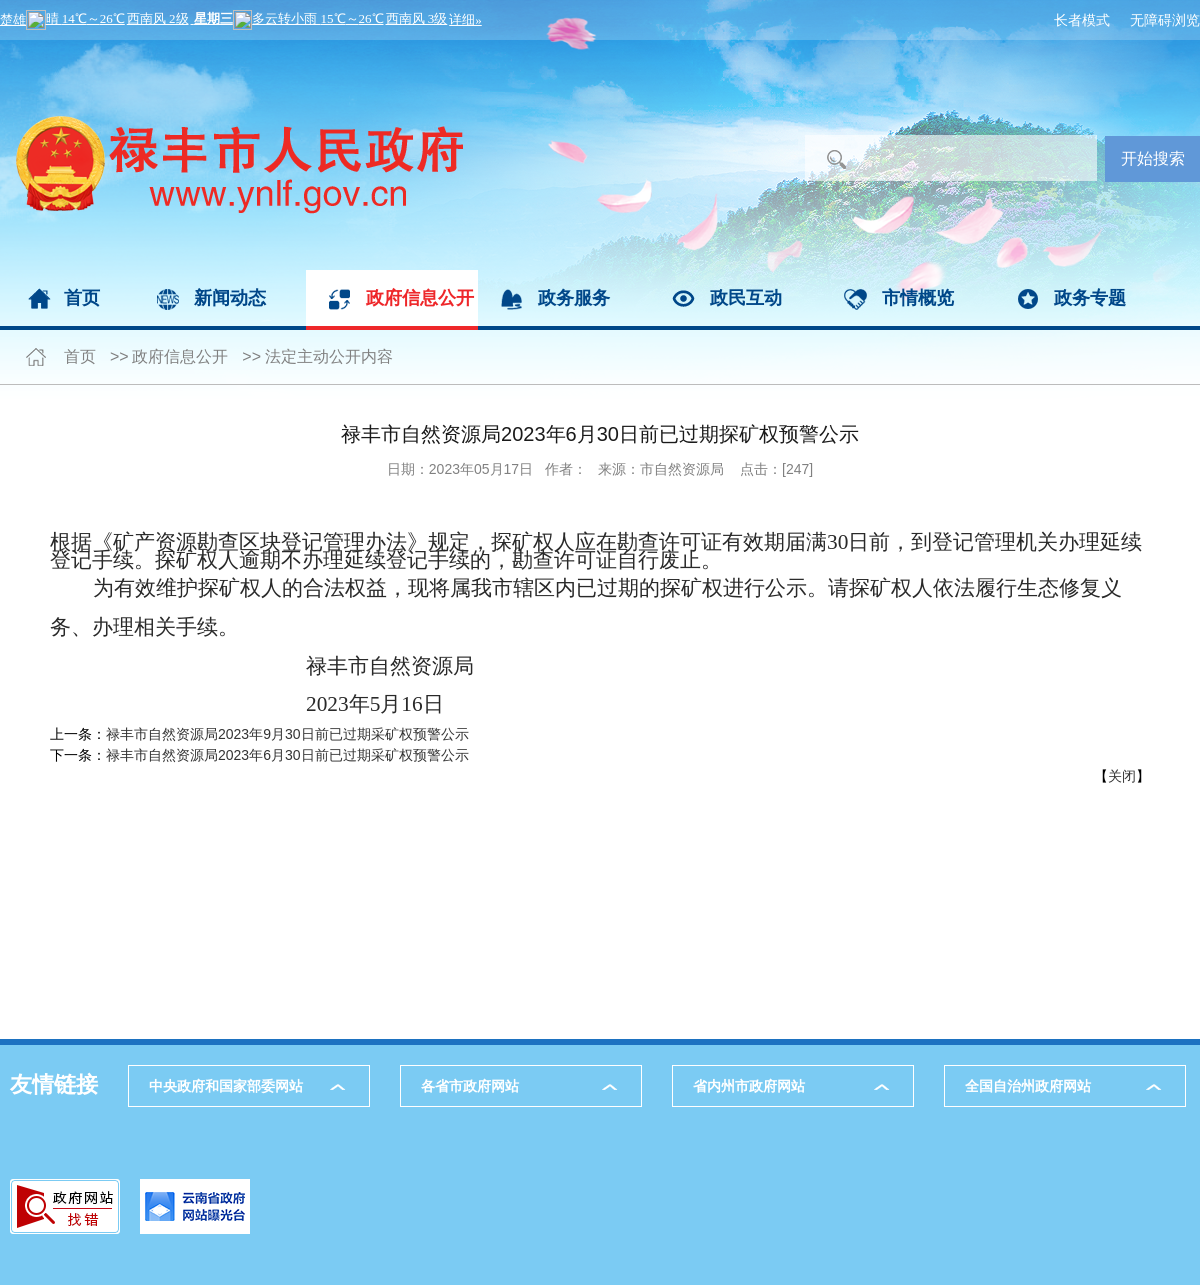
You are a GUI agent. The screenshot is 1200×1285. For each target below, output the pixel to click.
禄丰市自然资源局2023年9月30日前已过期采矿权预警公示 (287, 734)
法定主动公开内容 (329, 356)
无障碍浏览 (1165, 20)
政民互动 (746, 298)
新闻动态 (230, 298)
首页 (82, 298)
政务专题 (1090, 298)
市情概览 (918, 298)
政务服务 (574, 298)
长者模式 (1082, 20)
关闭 (1122, 776)
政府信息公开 (420, 298)
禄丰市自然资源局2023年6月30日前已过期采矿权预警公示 (287, 755)
